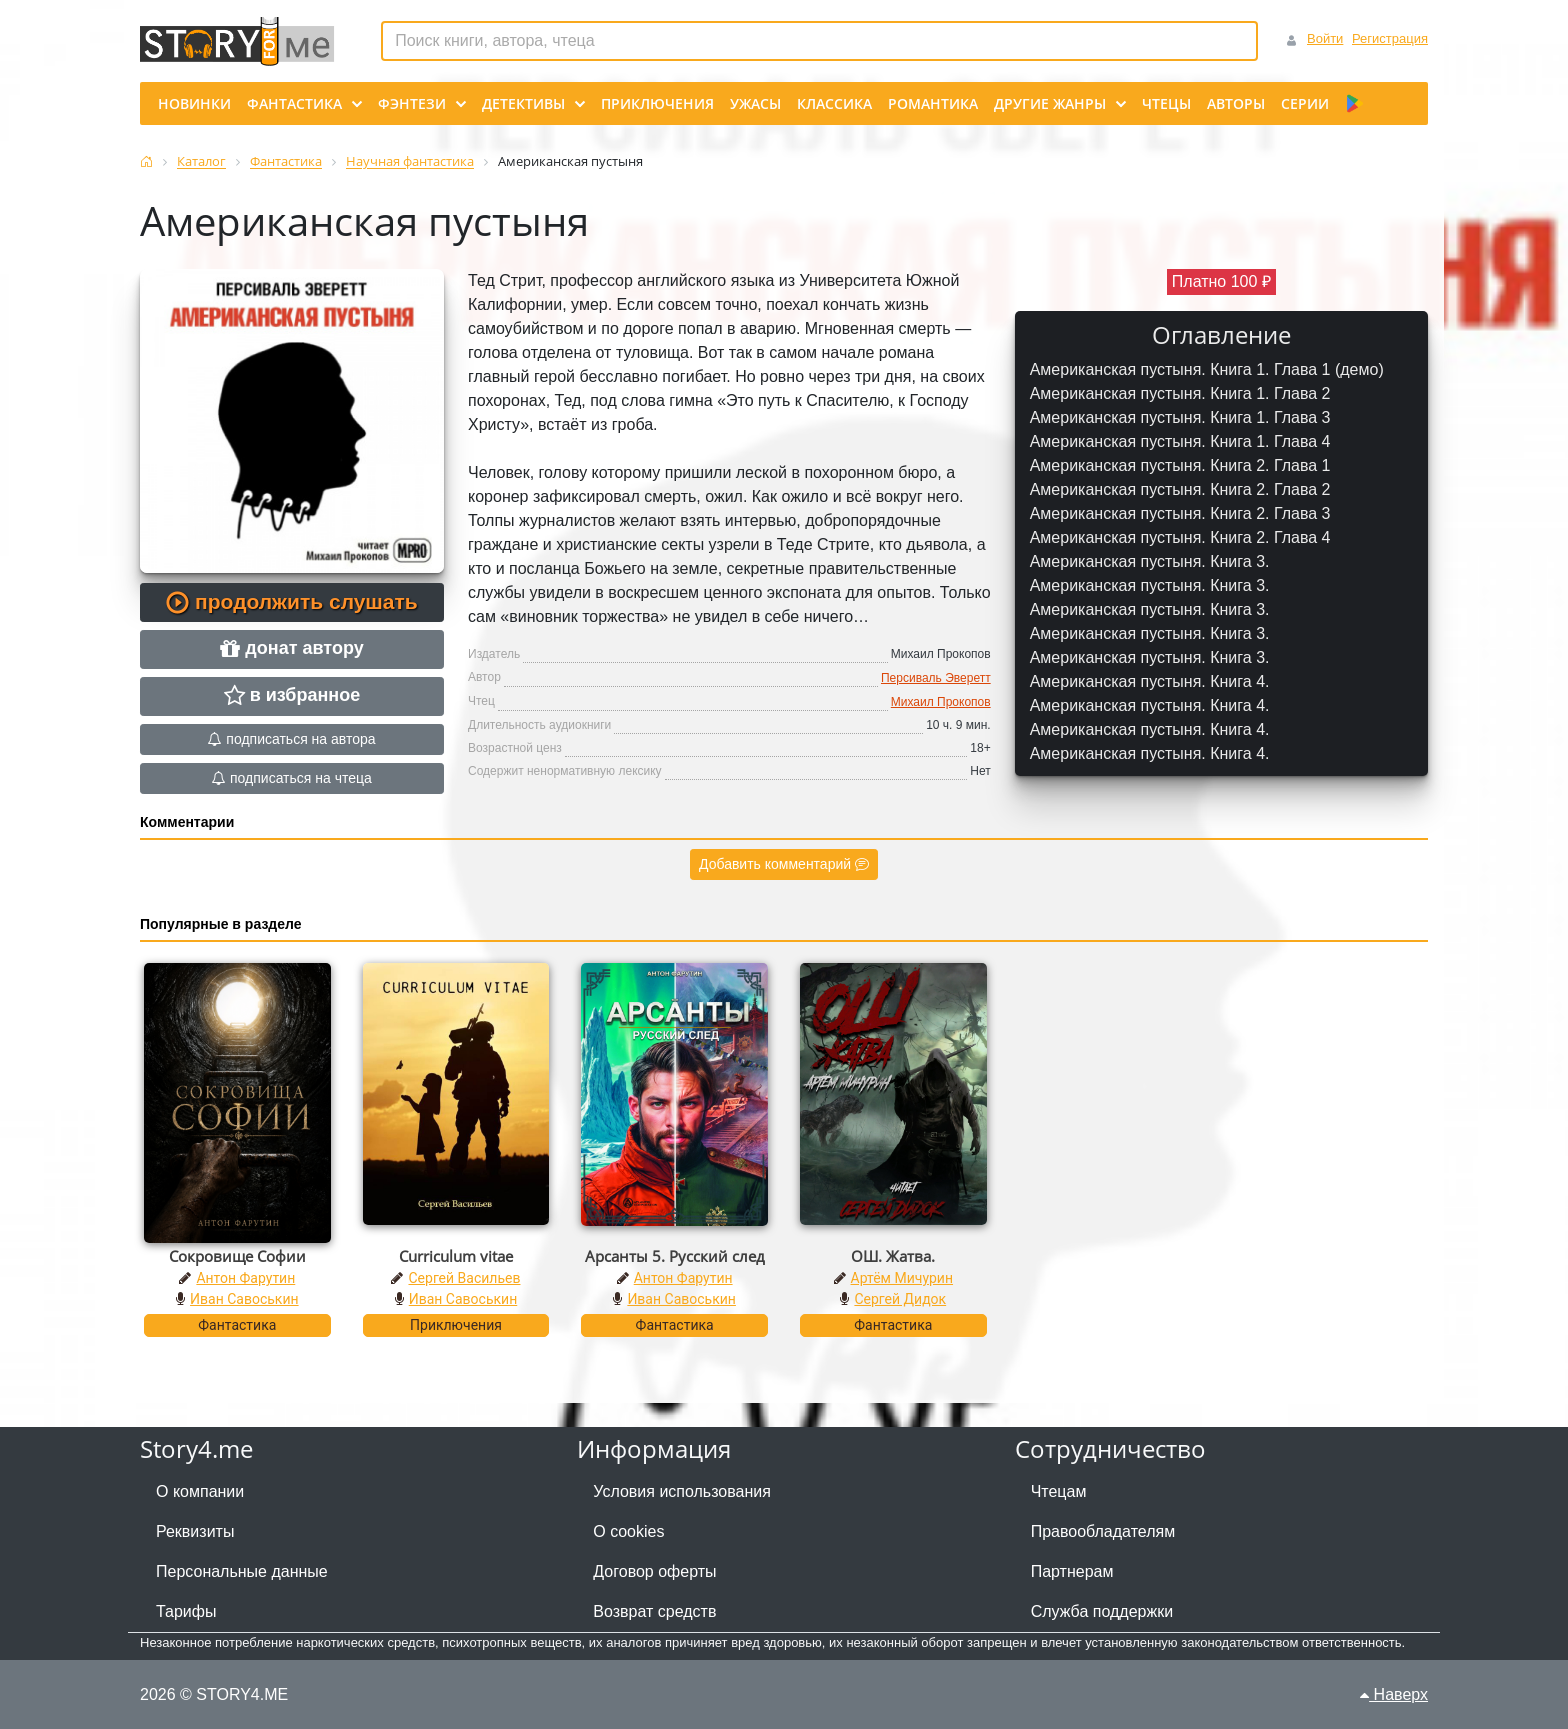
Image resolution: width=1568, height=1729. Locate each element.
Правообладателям (1103, 1531)
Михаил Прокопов (941, 702)
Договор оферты (654, 1571)
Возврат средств (654, 1611)
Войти (1325, 38)
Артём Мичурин (902, 1278)
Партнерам (1072, 1571)
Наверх (1394, 1694)
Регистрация (1390, 38)
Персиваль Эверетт (936, 678)
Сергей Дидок (900, 1299)
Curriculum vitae (456, 1256)
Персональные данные (242, 1571)
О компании (200, 1491)
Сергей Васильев (464, 1278)
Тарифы (186, 1611)
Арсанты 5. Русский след (675, 1256)
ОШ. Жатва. (893, 1256)
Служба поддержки (1102, 1611)
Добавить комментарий (784, 864)
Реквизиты (195, 1531)
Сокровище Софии (237, 1256)
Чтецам (1059, 1491)
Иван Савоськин (244, 1299)
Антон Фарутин (245, 1278)
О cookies (628, 1531)
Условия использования (682, 1491)
